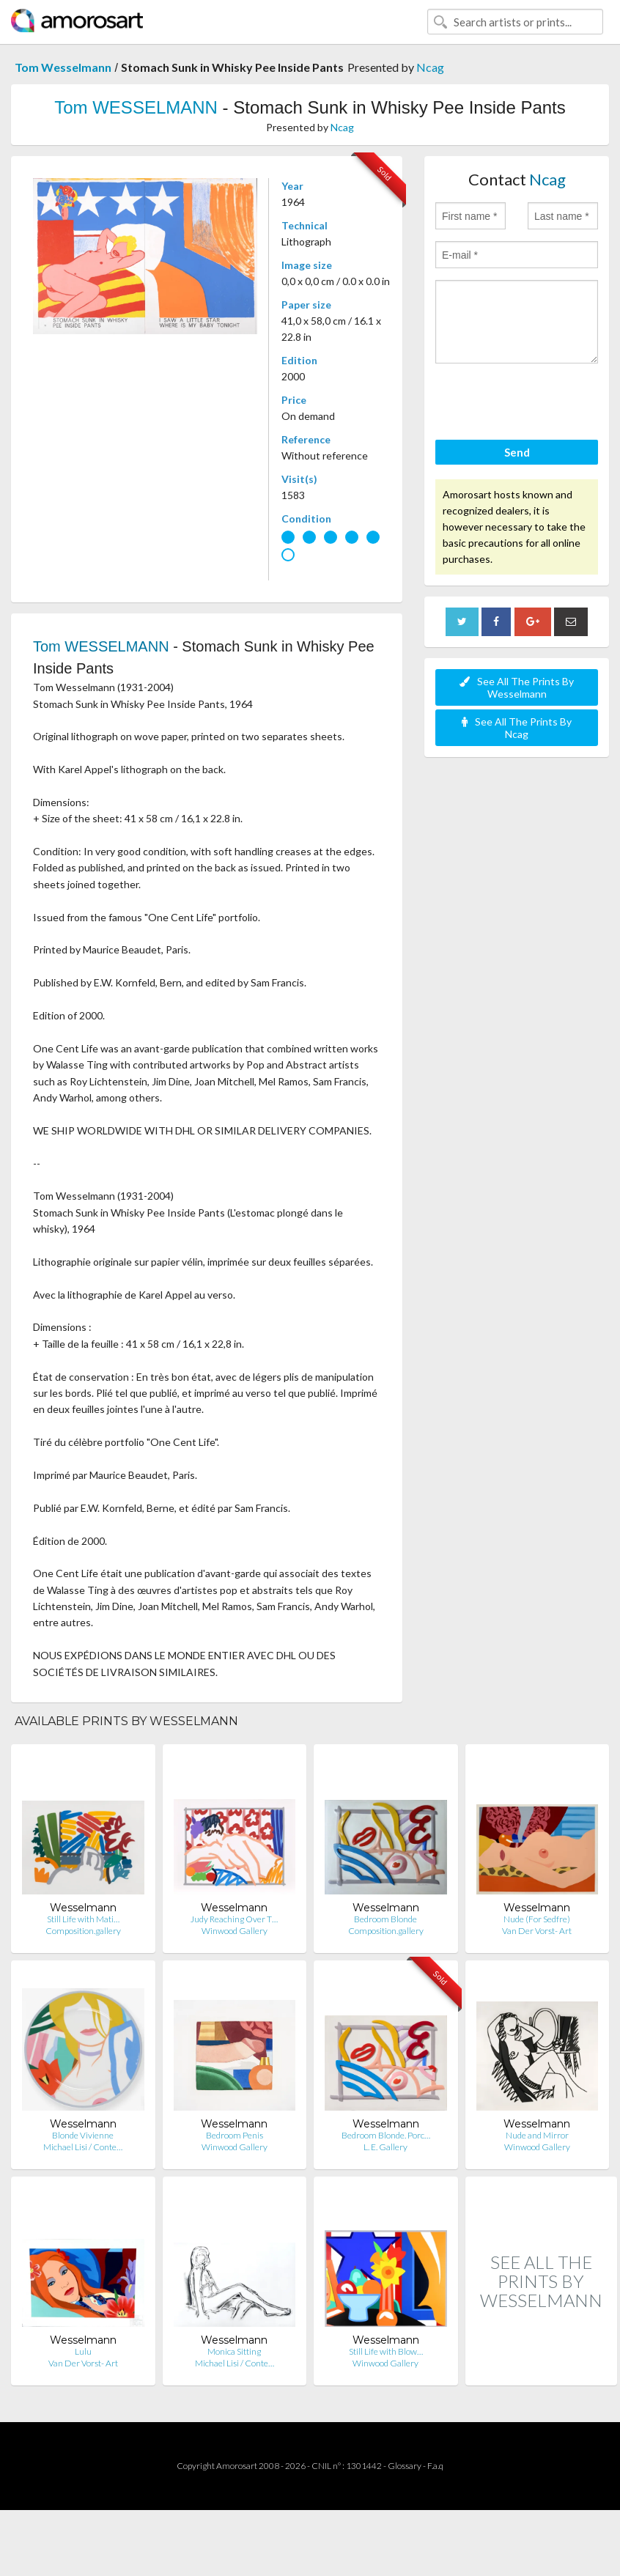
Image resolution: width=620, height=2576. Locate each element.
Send (517, 452)
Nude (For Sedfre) (536, 1918)
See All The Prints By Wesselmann (517, 687)
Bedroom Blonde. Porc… (386, 2135)
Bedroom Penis (234, 2135)
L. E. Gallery (385, 2146)
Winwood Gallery (234, 1930)
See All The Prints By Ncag (517, 727)
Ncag (430, 67)
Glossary (404, 2465)
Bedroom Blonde (385, 1918)
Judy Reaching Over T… (234, 1918)
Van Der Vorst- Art (537, 1930)
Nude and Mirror (537, 2135)
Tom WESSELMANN (136, 107)
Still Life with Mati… (83, 1918)
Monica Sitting (234, 2351)
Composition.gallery (83, 1930)
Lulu (83, 2351)
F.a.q (435, 2465)
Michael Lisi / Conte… (82, 2146)
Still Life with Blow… (386, 2351)
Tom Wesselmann (63, 67)
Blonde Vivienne (83, 2135)
